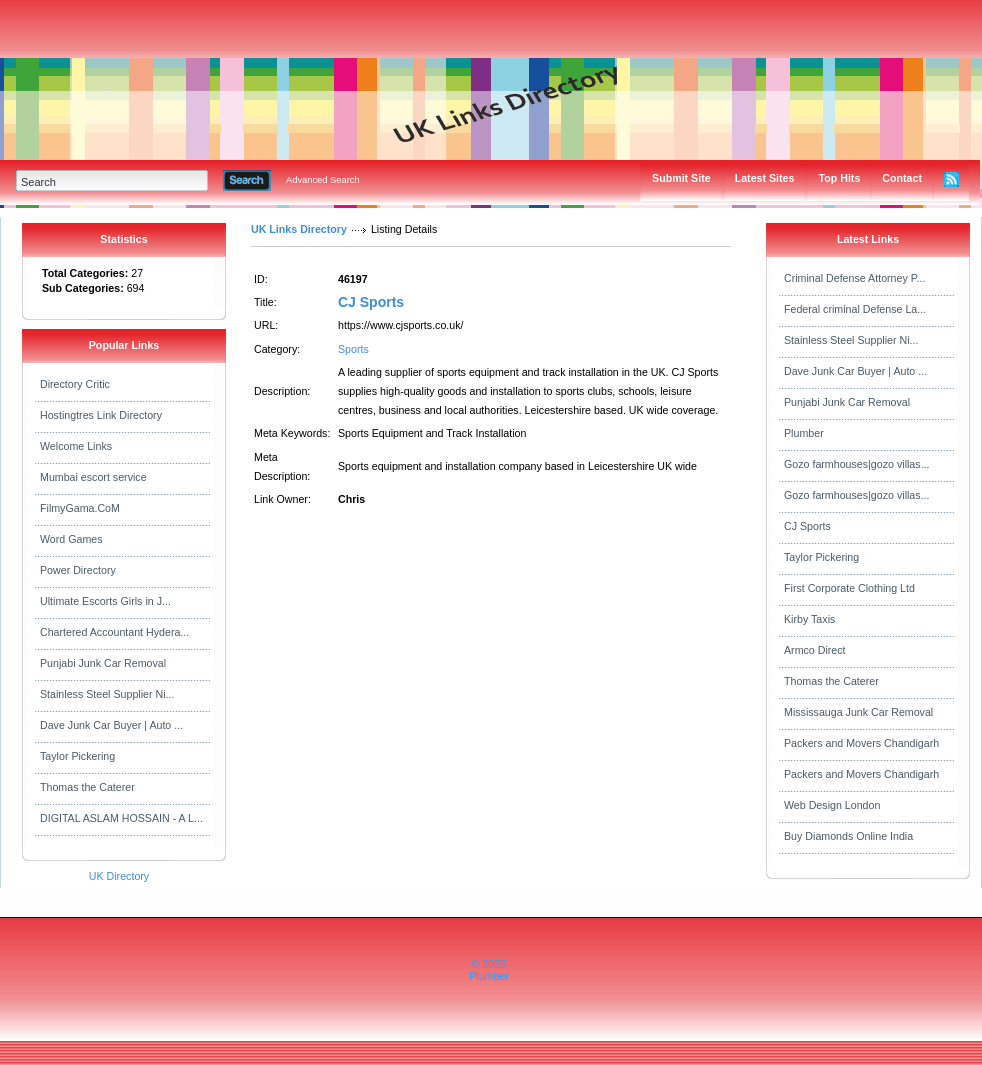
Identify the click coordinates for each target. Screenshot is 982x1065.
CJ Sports (371, 302)
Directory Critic (75, 384)
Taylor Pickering (77, 756)
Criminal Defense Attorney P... (854, 278)
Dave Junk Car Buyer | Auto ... (111, 725)
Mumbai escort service (93, 477)
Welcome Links (76, 446)
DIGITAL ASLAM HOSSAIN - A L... (121, 818)
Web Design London (832, 805)
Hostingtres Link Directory (101, 415)
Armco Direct (815, 650)
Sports (353, 349)
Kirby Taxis (809, 619)
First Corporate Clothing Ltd (849, 588)
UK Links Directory (299, 229)
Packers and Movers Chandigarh (861, 743)
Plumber (804, 433)
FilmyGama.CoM (80, 508)
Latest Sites (765, 178)
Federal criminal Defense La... (855, 309)
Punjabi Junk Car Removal (103, 663)
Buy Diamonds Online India (848, 836)
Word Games (71, 539)
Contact (902, 178)
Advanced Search (323, 180)
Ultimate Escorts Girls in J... (105, 601)
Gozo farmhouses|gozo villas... (857, 464)
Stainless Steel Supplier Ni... (107, 694)
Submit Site (681, 178)
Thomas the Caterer (87, 787)
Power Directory (78, 570)
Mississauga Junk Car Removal (858, 712)
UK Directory (119, 876)
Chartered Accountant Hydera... (114, 632)
